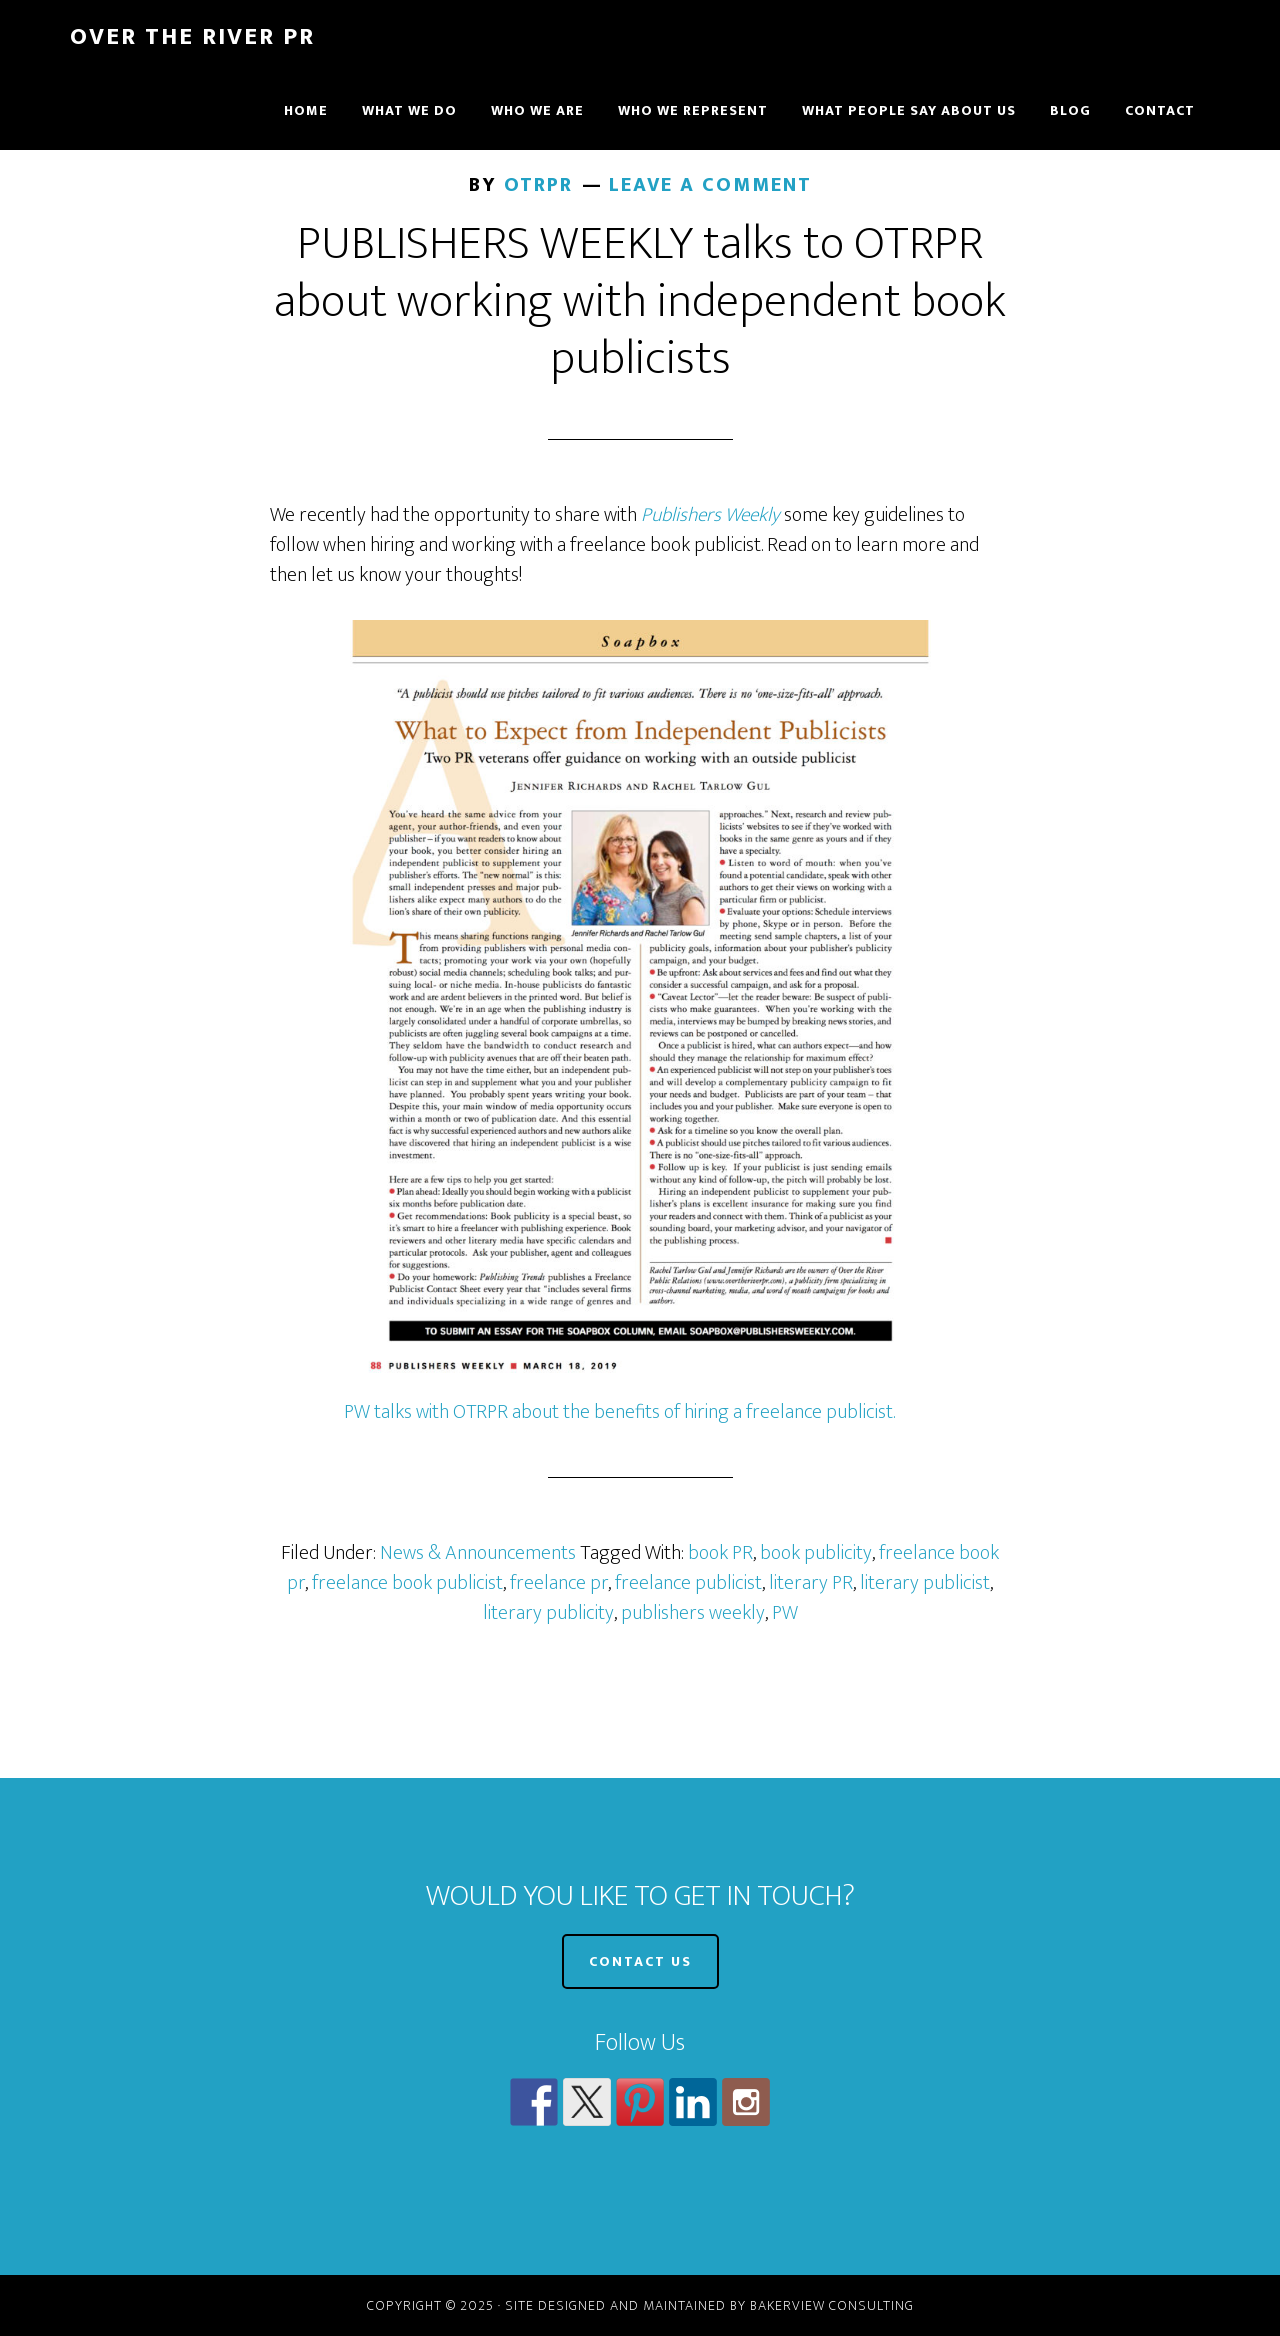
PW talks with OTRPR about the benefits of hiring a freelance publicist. (619, 1412)
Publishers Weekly (710, 515)
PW (785, 1613)
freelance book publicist (407, 1583)
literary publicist (925, 1583)
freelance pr (559, 1583)
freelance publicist (688, 1583)
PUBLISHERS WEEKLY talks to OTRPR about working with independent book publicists (640, 301)
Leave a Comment (710, 185)
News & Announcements (478, 1553)
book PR (720, 1553)
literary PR (811, 1583)
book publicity (816, 1553)
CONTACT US (640, 1961)
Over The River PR (192, 37)
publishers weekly (693, 1613)
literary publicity (548, 1613)
